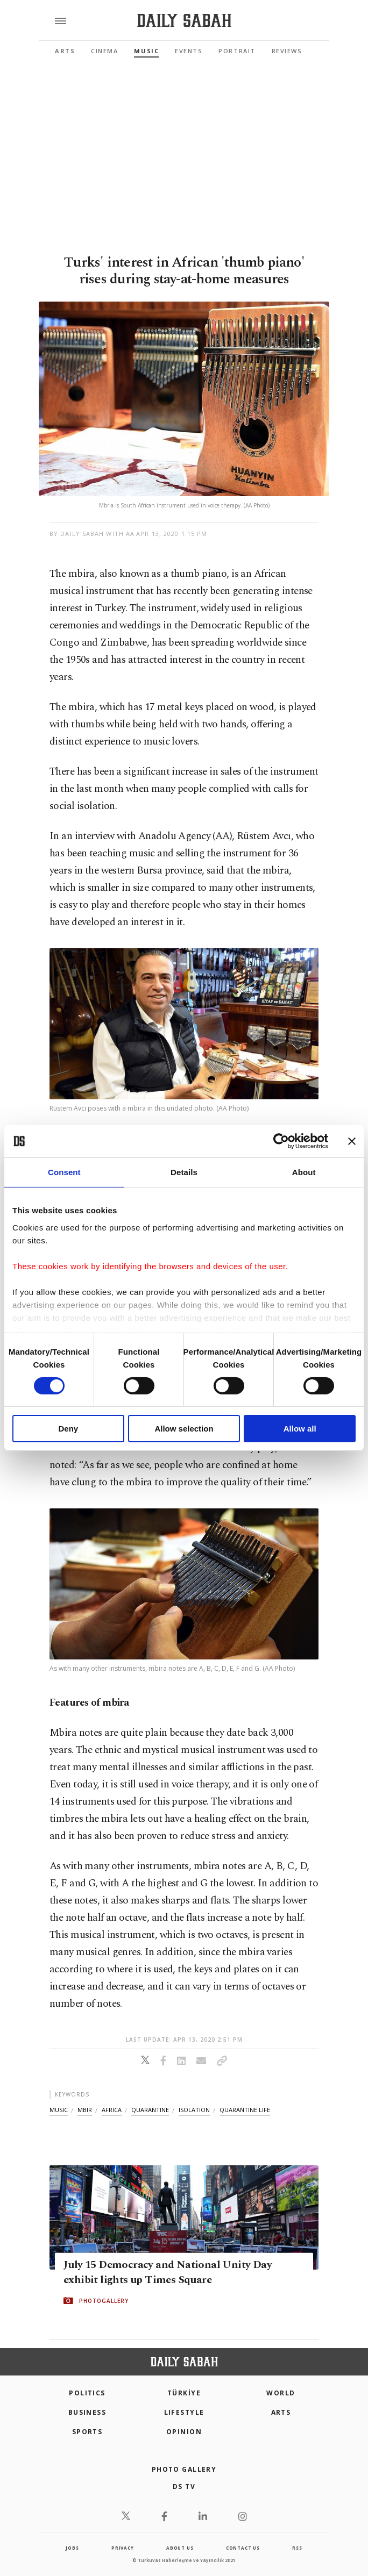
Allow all (300, 1428)
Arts (65, 51)
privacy (122, 2548)
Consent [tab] (64, 1172)
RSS (297, 2548)
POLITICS (87, 2393)
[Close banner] (352, 1141)
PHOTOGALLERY (104, 2301)
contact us (243, 2548)
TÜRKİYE (184, 2393)
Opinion (184, 2431)
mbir (84, 2110)
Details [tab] (184, 1172)
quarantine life (245, 2110)
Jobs (72, 2548)
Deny (68, 1428)
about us (179, 2548)
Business (87, 2412)
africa (112, 2110)
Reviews (287, 51)
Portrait (236, 51)
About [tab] (304, 1172)
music (58, 2110)
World (280, 2393)
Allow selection (183, 1428)
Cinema (104, 51)
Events (188, 51)
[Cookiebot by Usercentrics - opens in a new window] (281, 1141)
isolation (194, 2110)
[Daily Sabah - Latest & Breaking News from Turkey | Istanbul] (184, 20)
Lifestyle (184, 2412)
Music (146, 51)
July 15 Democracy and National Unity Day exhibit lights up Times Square (167, 2272)
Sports (87, 2431)
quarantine (150, 2110)
